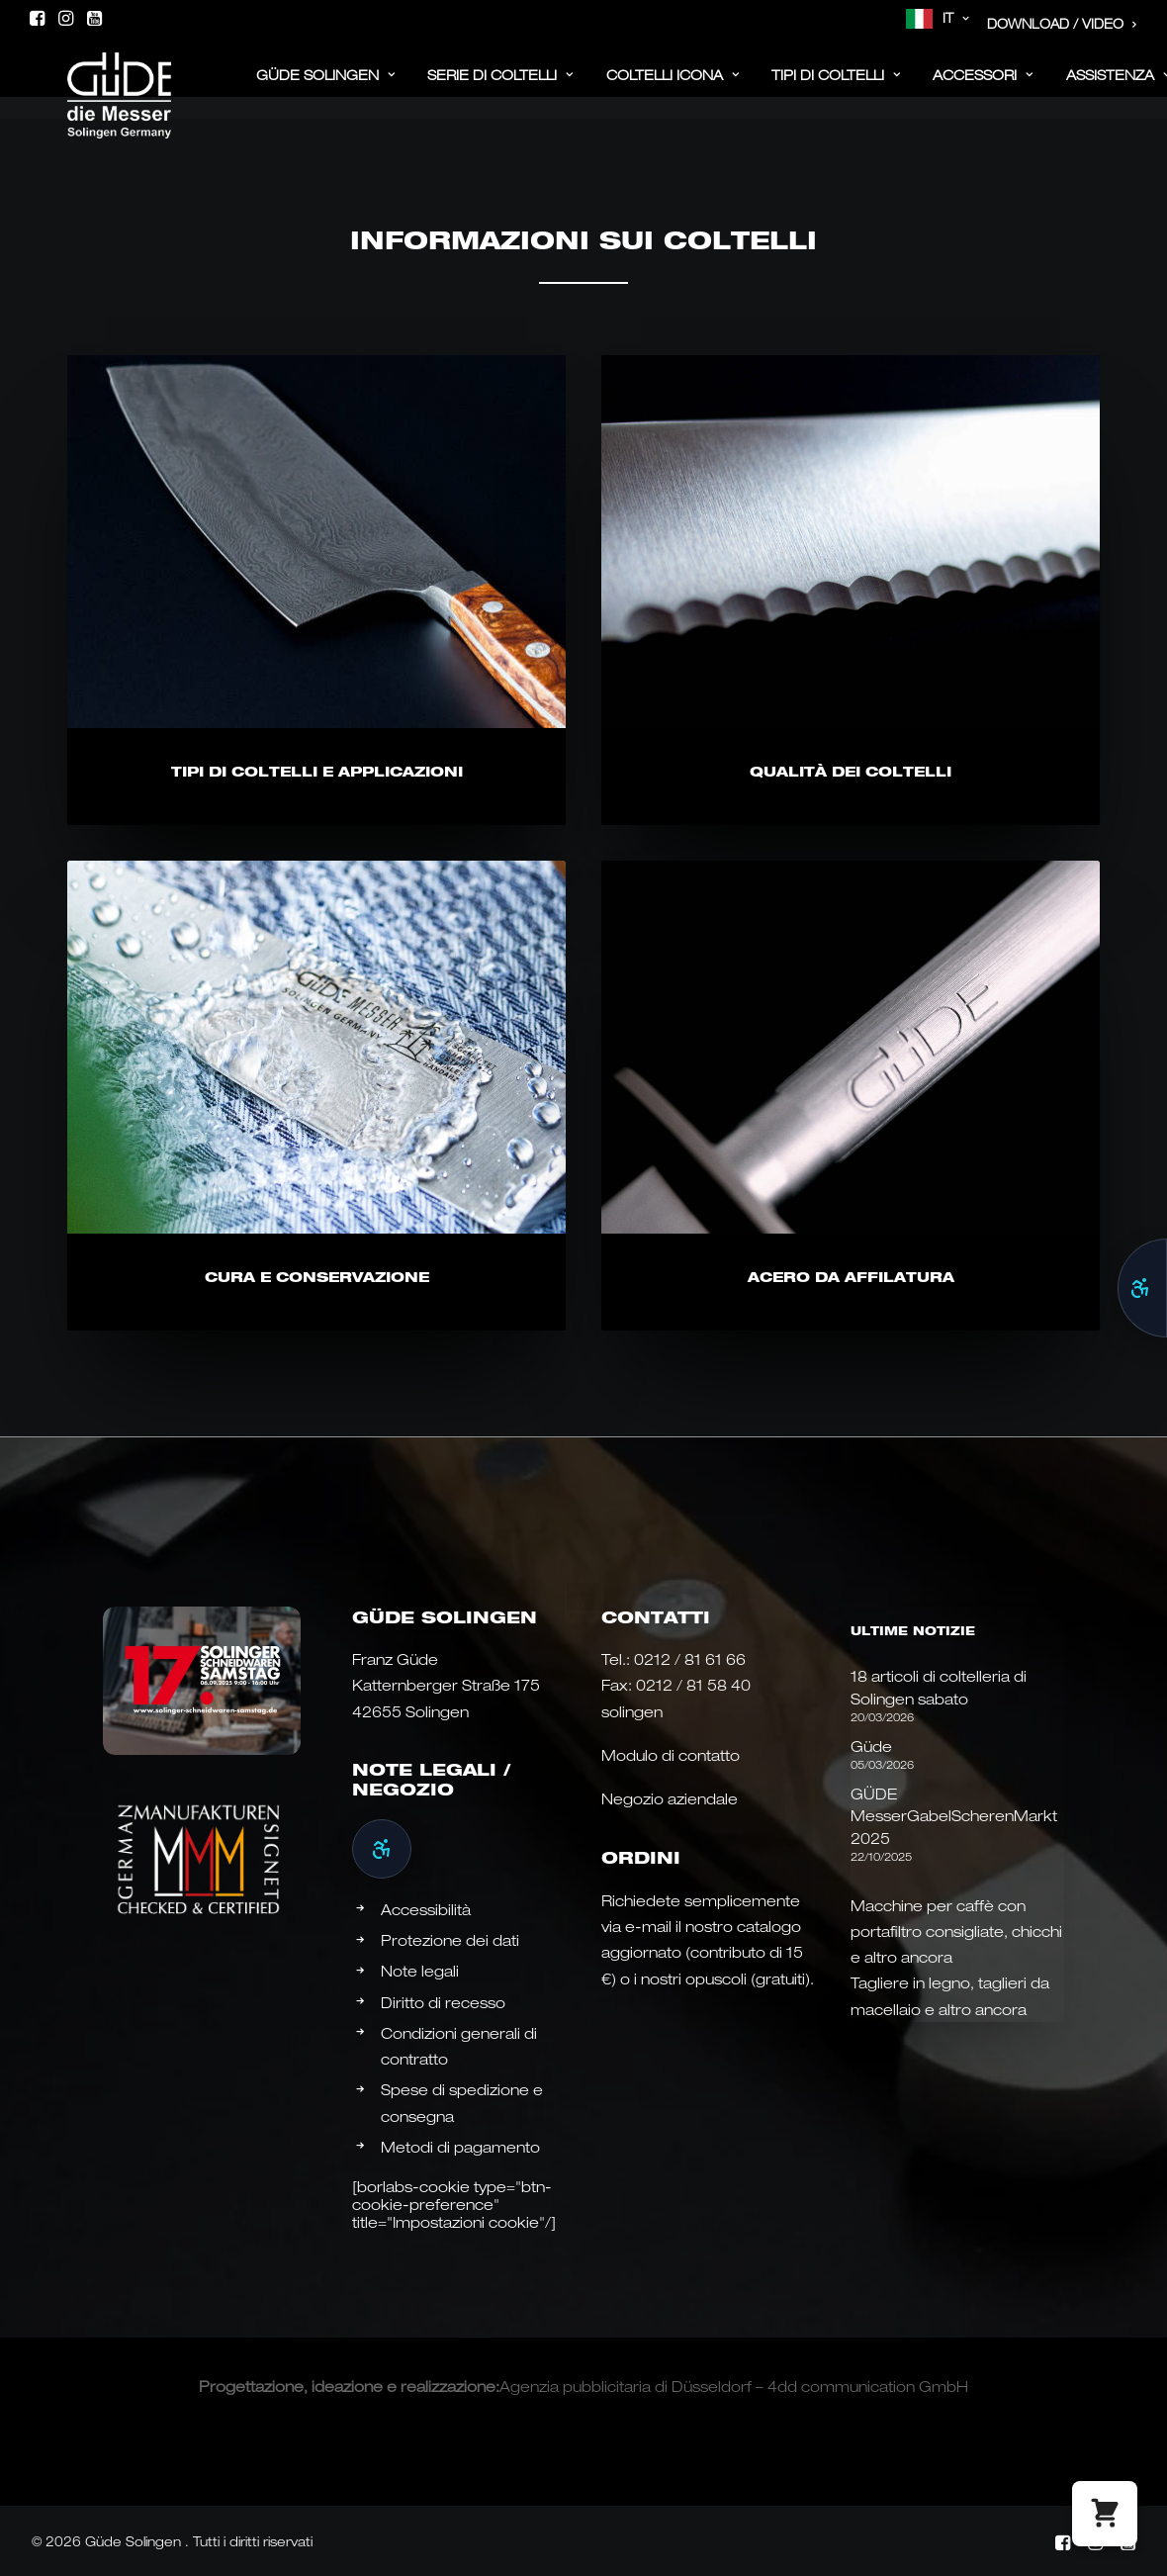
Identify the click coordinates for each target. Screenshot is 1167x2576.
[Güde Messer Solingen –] (91, 81)
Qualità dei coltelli (850, 771)
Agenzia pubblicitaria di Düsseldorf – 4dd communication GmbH (733, 2386)
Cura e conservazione (317, 1373)
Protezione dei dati (450, 1940)
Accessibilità (426, 1909)
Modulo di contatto (670, 1755)
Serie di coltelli (500, 86)
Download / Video (1062, 24)
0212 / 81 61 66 (690, 1659)
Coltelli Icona (673, 86)
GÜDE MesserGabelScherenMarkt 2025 (954, 1816)
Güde (871, 1746)
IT (956, 18)
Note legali (420, 1970)
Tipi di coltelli (836, 86)
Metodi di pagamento (460, 2147)
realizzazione (448, 2386)
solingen (632, 1711)
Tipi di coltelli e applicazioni (317, 771)
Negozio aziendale (669, 1798)
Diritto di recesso (443, 2002)
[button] (37, 18)
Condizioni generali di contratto (459, 2046)
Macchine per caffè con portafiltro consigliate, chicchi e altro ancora (956, 1931)
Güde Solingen (326, 86)
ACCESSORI (983, 86)
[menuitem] (938, 19)
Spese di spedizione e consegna (462, 2102)
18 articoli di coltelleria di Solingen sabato (939, 1687)
